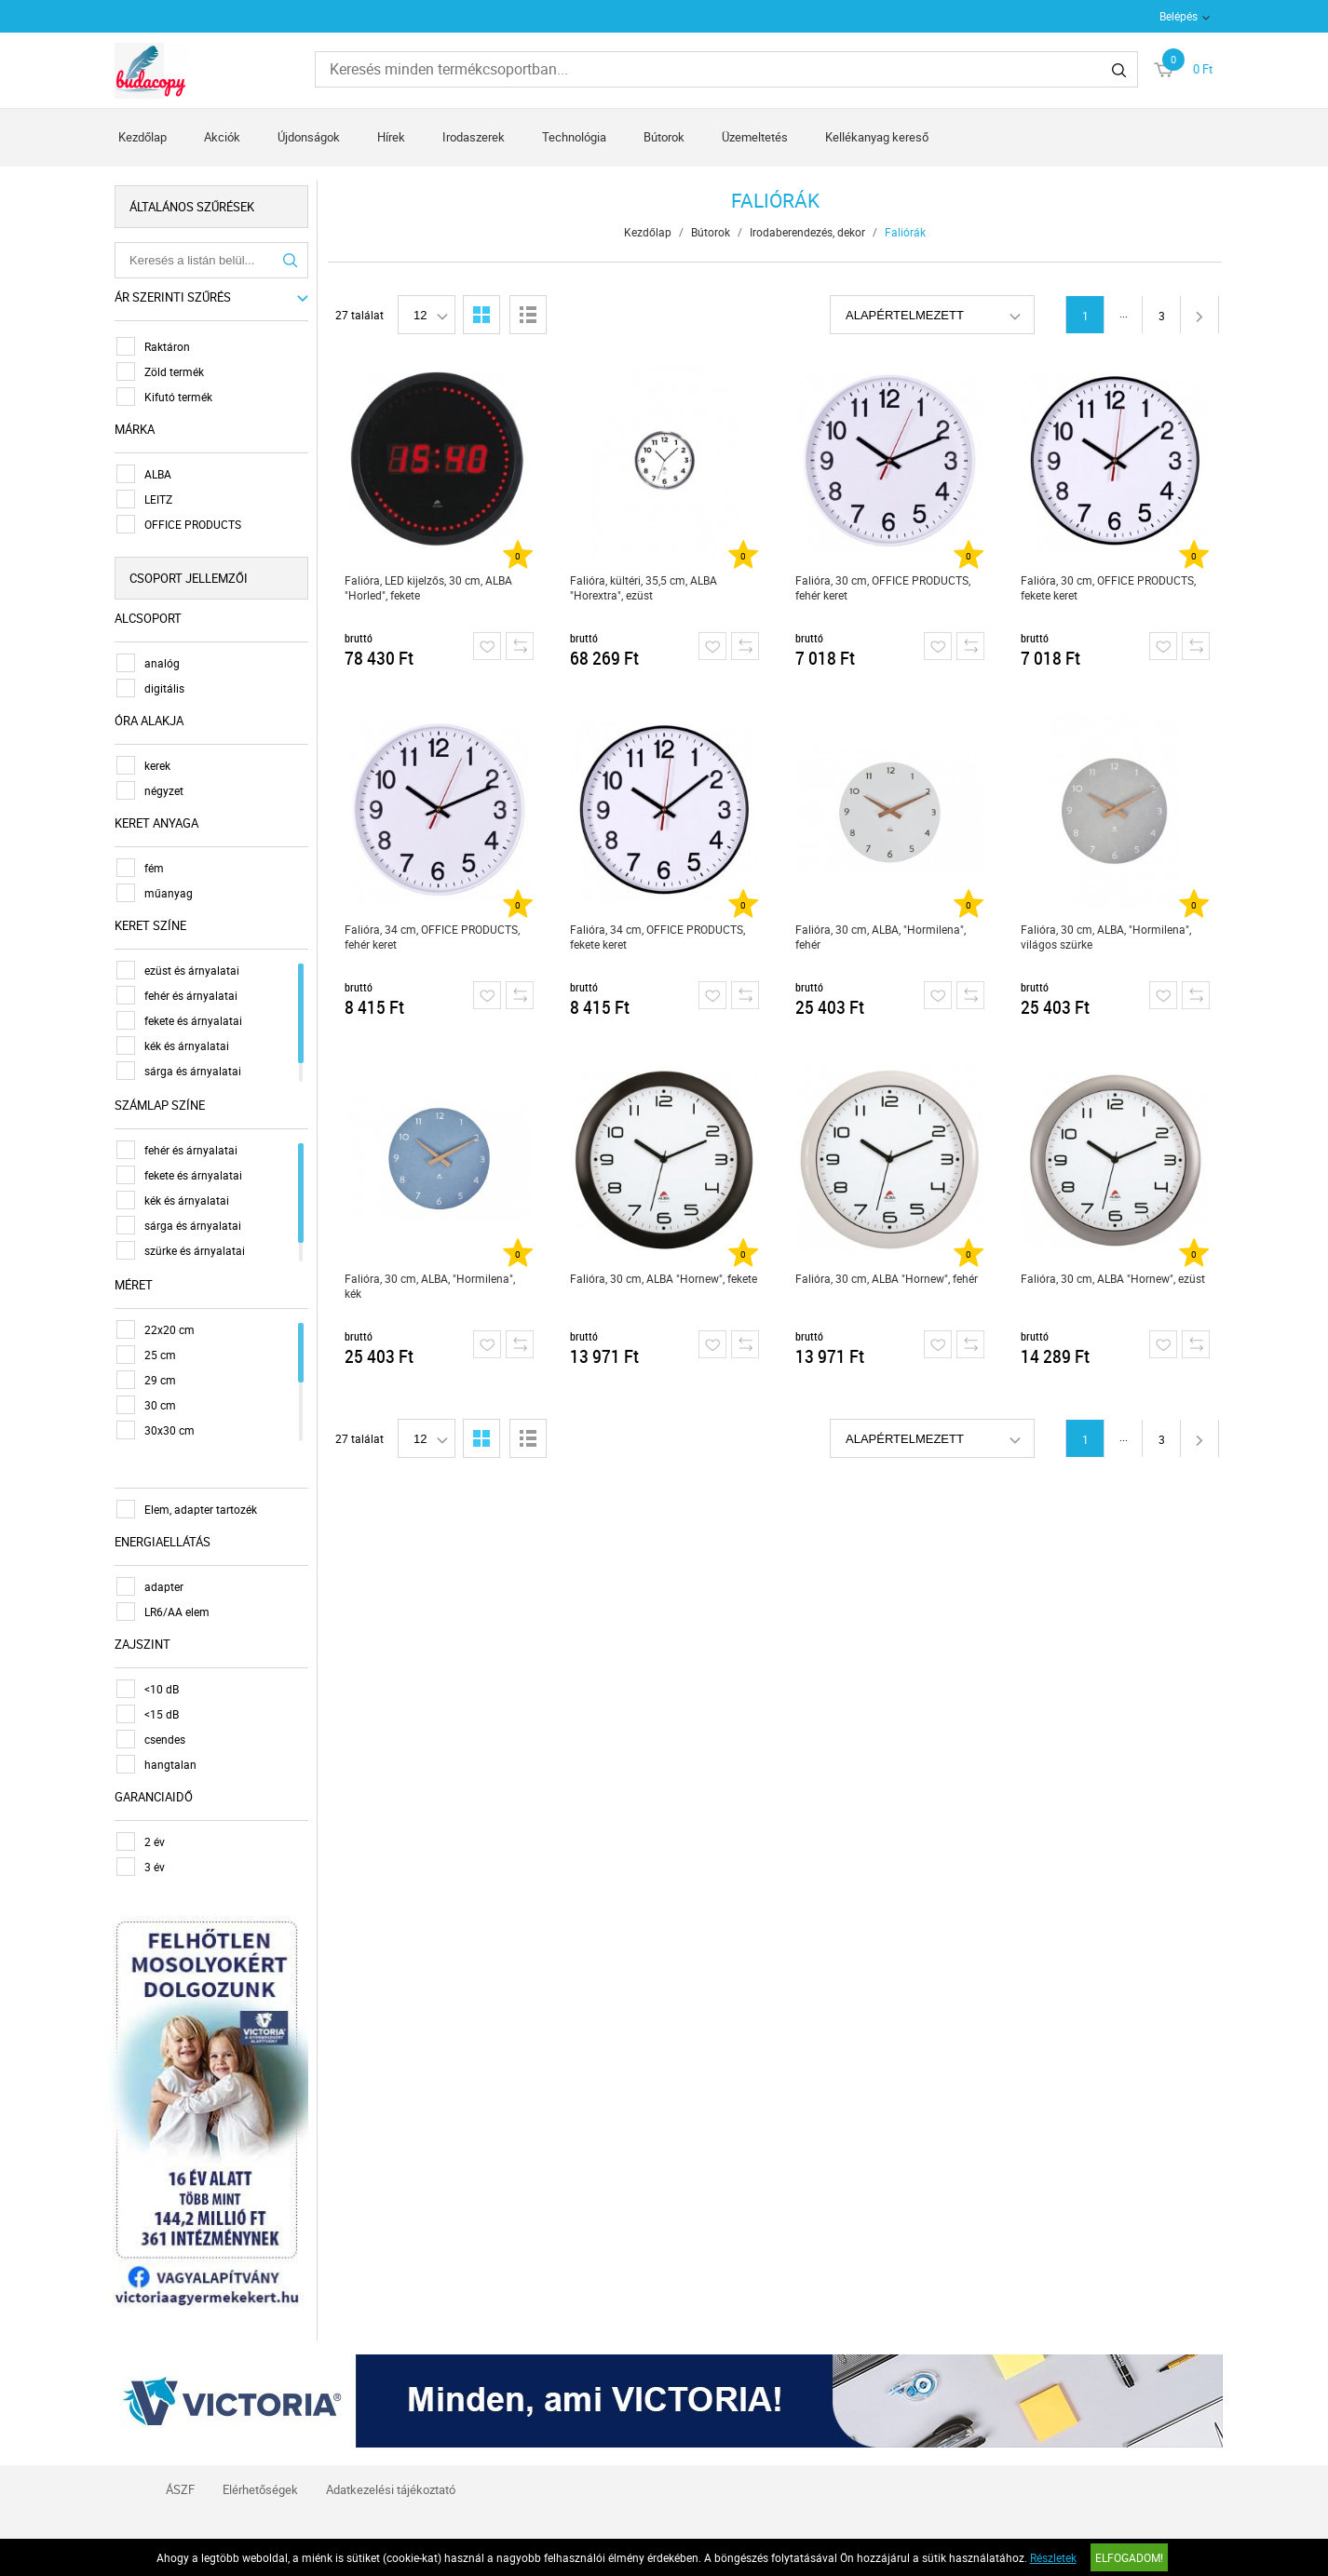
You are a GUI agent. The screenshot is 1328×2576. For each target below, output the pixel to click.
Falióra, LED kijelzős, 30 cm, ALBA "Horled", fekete (428, 587)
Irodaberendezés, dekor (807, 231)
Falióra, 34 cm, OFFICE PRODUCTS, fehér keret (432, 936)
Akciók (222, 136)
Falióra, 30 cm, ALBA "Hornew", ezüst (1113, 1278)
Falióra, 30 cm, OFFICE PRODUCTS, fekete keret (1108, 587)
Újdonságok (309, 136)
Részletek (1053, 2557)
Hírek (391, 136)
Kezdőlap (142, 136)
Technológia (574, 136)
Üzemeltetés (755, 136)
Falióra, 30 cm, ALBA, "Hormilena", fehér (880, 936)
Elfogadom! (1129, 2557)
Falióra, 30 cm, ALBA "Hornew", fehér (886, 1278)
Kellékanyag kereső (876, 136)
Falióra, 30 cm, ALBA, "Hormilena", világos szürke (1106, 936)
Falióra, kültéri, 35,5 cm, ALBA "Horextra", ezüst (643, 587)
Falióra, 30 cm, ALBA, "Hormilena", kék (430, 1286)
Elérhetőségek (260, 2489)
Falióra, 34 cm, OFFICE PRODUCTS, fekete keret (657, 936)
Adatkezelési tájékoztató (390, 2489)
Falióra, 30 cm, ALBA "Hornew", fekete (663, 1278)
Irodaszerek (473, 136)
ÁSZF (180, 2489)
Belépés (1178, 15)
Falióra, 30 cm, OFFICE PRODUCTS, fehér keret (882, 587)
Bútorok (664, 136)
